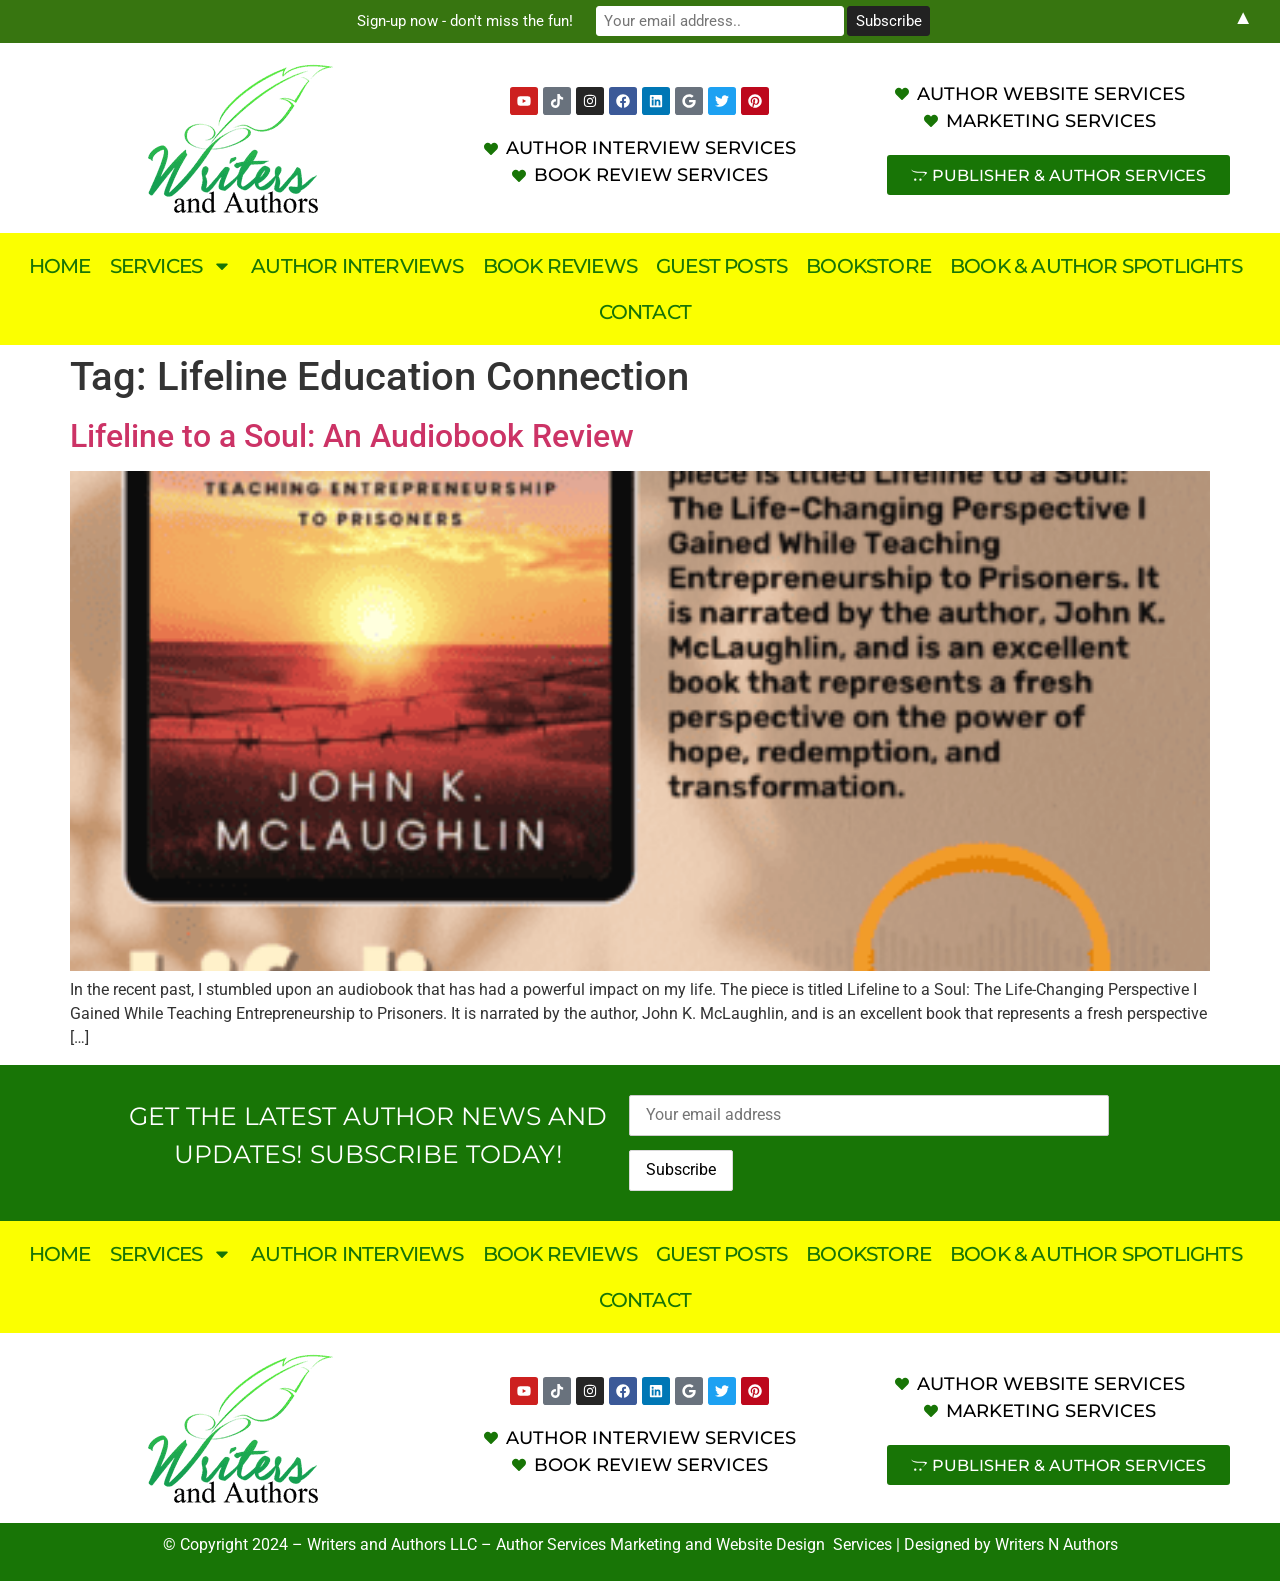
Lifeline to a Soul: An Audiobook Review (352, 436)
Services (171, 266)
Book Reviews (560, 266)
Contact (645, 312)
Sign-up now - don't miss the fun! (470, 21)
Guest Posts (721, 266)
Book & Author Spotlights (1096, 266)
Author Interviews (357, 266)
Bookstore (868, 266)
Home (60, 266)
